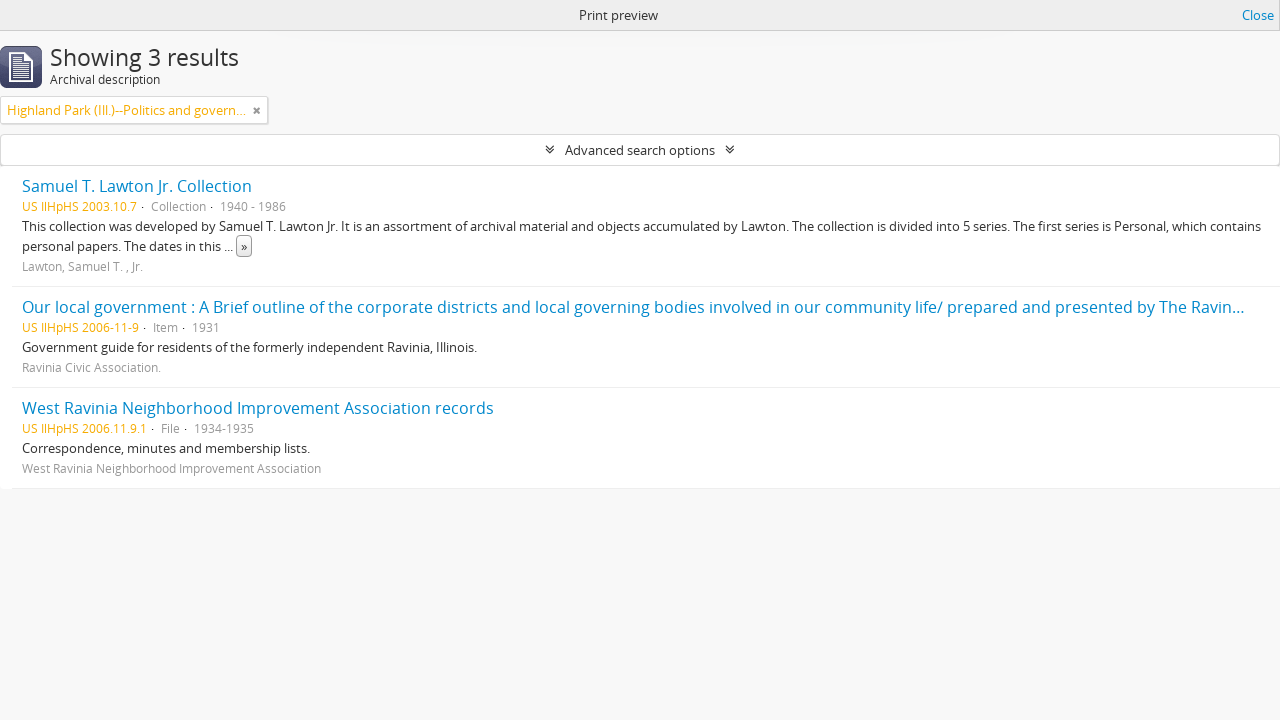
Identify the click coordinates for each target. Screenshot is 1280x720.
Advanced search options (640, 150)
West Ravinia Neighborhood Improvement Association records (258, 408)
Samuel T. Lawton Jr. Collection (137, 186)
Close (1258, 15)
